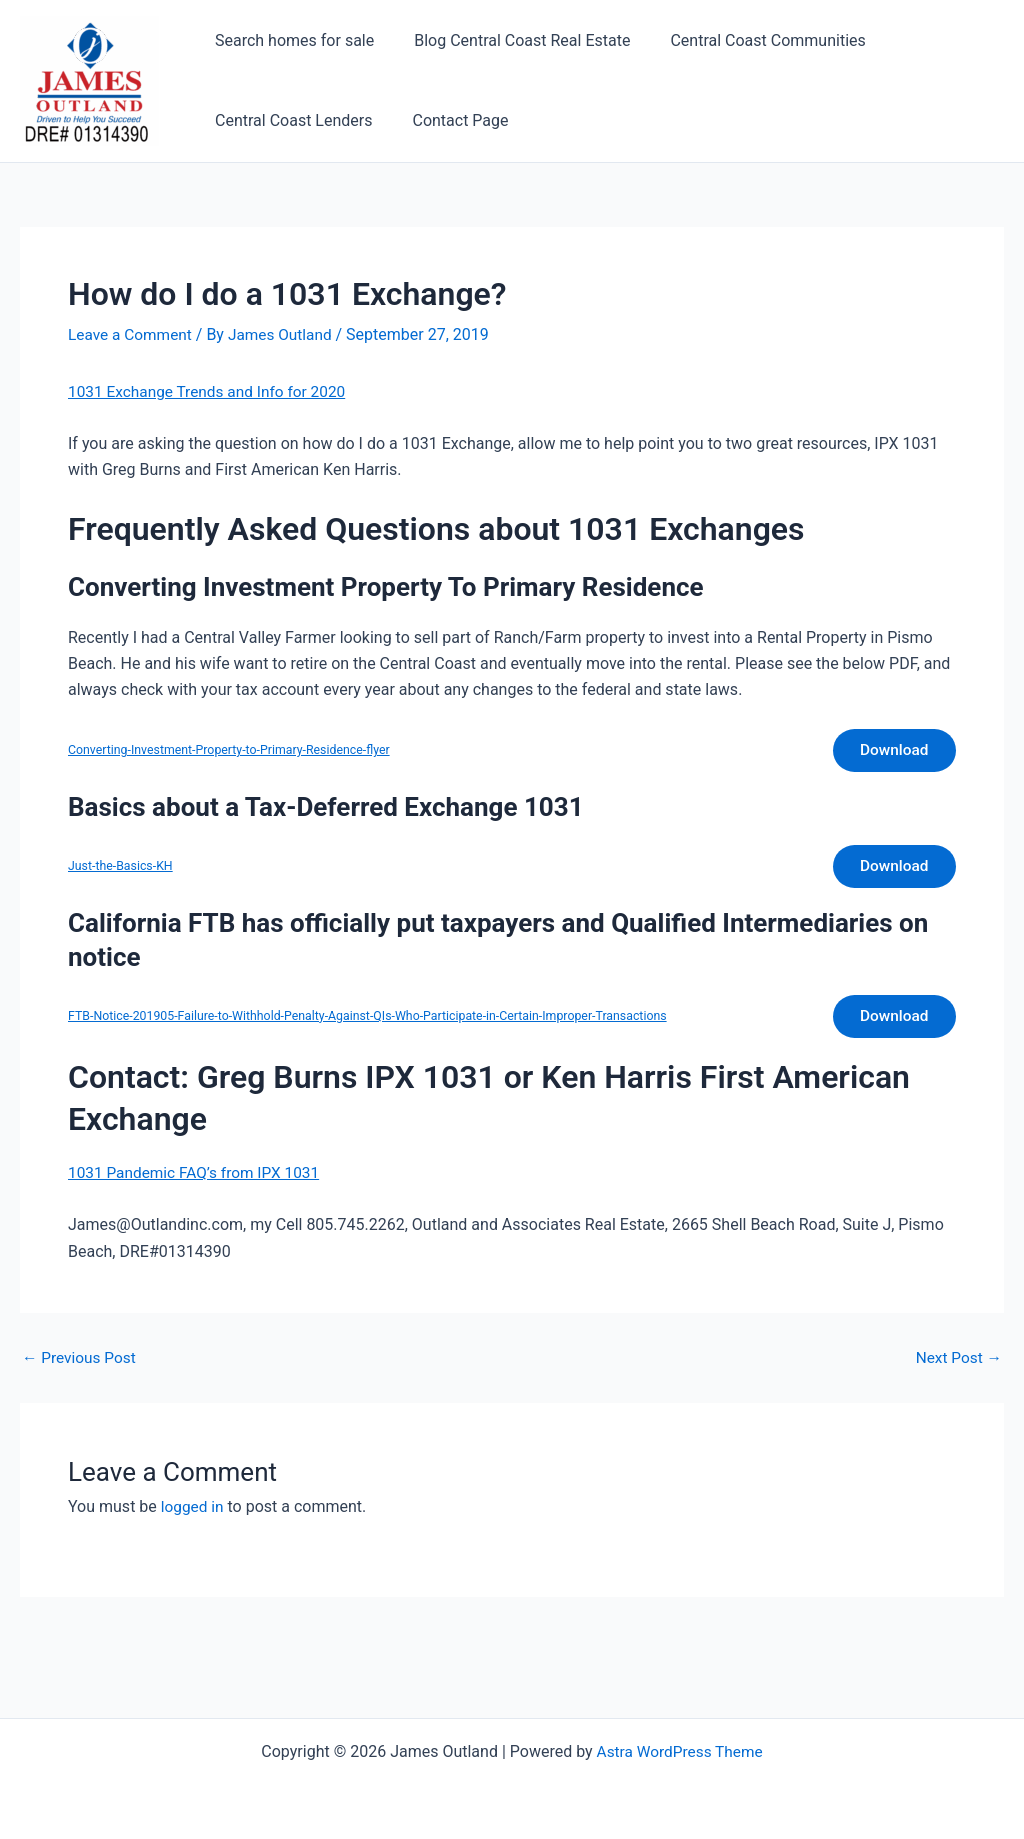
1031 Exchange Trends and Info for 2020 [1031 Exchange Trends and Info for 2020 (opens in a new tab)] (212, 391)
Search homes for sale (290, 40)
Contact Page (448, 120)
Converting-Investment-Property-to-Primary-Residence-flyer (235, 751)
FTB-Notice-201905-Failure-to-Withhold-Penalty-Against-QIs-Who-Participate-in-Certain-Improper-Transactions (378, 1023)
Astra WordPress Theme (679, 1751)
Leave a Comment (132, 334)
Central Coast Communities (747, 40)
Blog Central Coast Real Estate (510, 40)
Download (890, 751)
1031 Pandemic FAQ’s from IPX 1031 (198, 1181)
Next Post (957, 1367)
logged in (193, 1515)
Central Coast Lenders (289, 120)
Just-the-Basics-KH (122, 870)
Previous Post (81, 1367)
